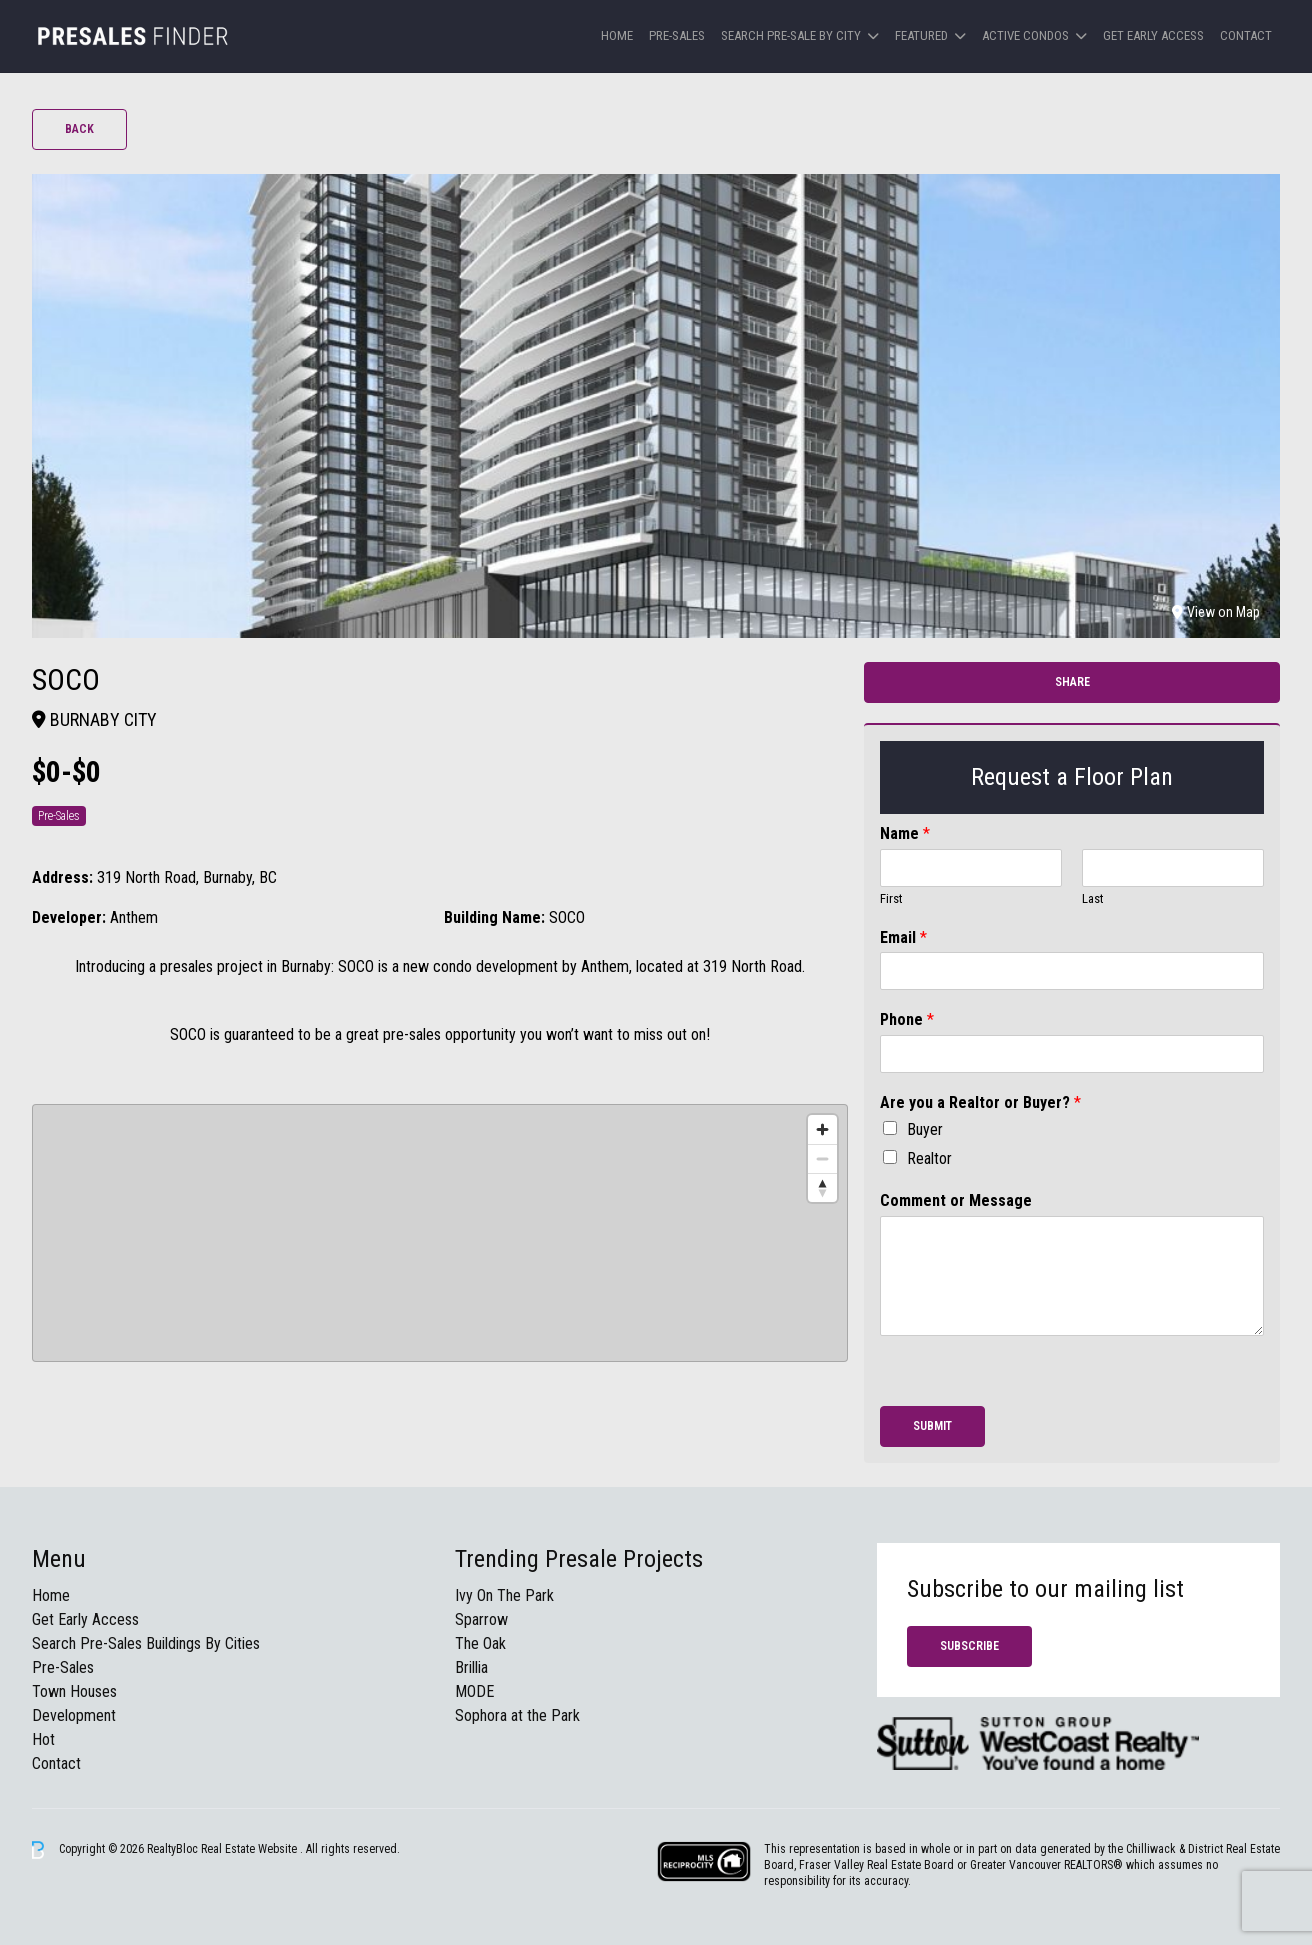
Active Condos (1025, 35)
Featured (921, 35)
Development (74, 1715)
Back (79, 129)
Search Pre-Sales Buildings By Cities (146, 1643)
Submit (932, 1426)
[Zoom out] (822, 1158)
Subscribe (969, 1646)
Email (903, 937)
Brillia (471, 1667)
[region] (440, 1233)
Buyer (925, 1129)
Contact (1246, 35)
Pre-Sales (677, 35)
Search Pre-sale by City (791, 35)
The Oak (480, 1643)
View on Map (1216, 612)
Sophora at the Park (517, 1715)
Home (617, 35)
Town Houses (74, 1691)
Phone (907, 1019)
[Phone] (1072, 1054)
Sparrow (481, 1619)
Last (1093, 898)
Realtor (929, 1158)
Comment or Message (956, 1200)
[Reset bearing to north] (822, 1187)
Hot (43, 1739)
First (891, 898)
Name (905, 833)
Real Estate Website (250, 1849)
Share (1072, 682)
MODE (474, 1691)
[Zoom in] (822, 1129)
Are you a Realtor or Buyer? (980, 1102)
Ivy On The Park (504, 1595)
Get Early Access (1153, 35)
